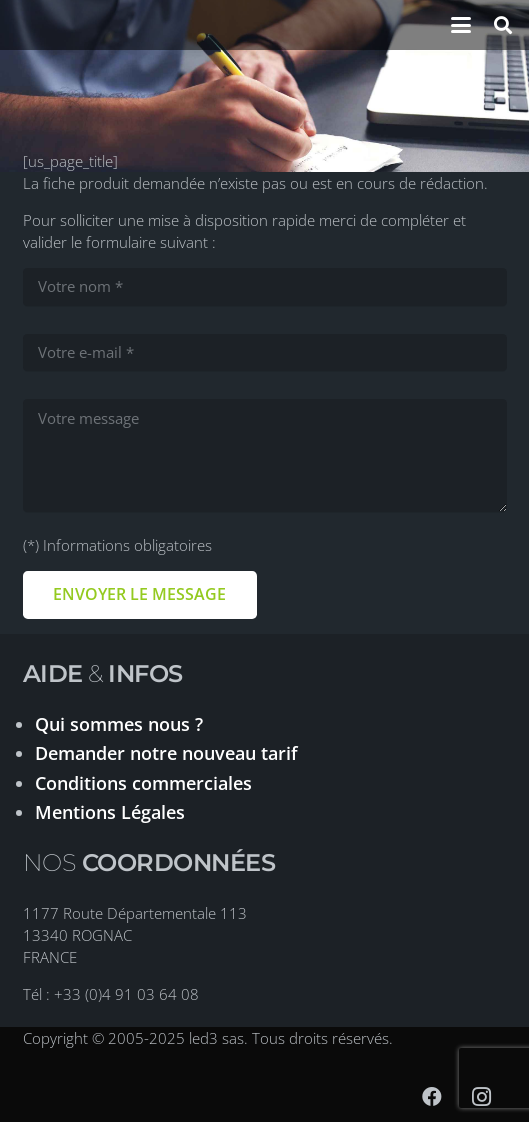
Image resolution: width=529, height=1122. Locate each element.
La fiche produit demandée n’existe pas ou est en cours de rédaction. (255, 183)
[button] (461, 25)
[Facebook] (432, 1097)
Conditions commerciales (143, 783)
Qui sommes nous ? (119, 724)
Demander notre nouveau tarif (166, 753)
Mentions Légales (110, 812)
